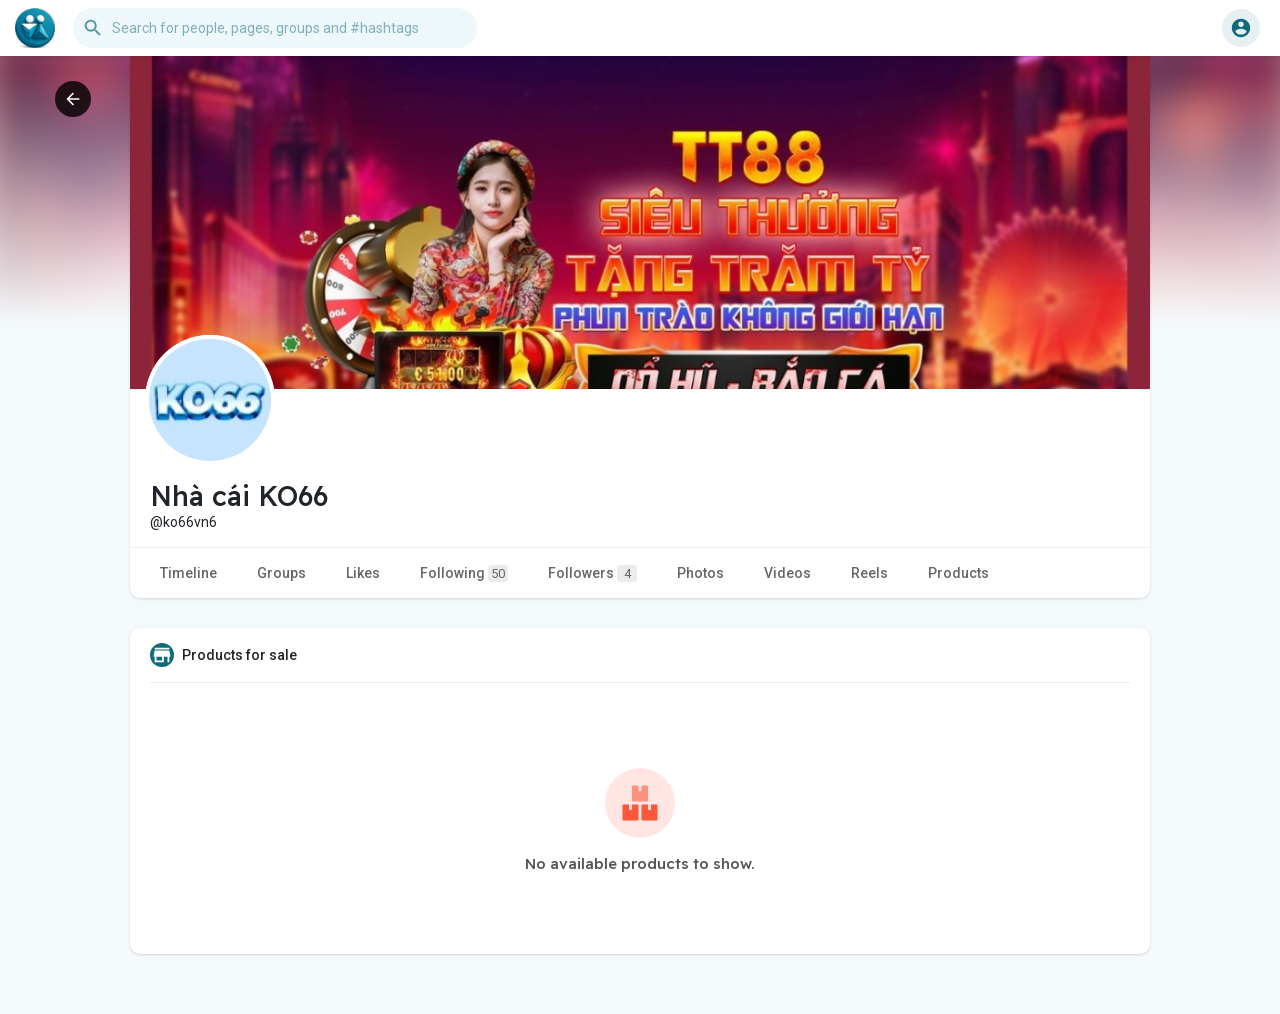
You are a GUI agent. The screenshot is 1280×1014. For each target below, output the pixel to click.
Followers (592, 573)
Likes (363, 573)
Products (958, 573)
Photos (700, 573)
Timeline (188, 573)
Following (464, 573)
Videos (787, 573)
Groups (281, 573)
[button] (275, 28)
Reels (869, 573)
